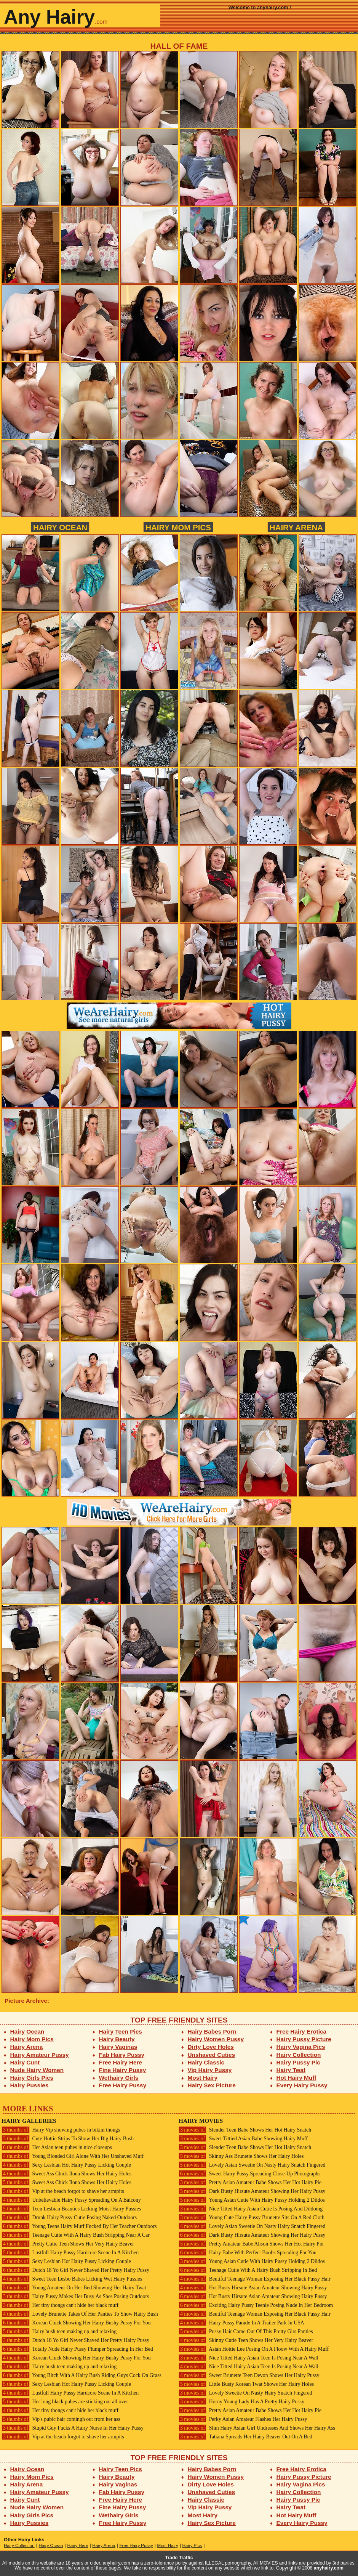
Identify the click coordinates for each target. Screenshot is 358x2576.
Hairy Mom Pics (178, 527)
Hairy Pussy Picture (303, 2039)
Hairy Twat (291, 2070)
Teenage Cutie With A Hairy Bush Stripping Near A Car (76, 2235)
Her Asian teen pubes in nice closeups (57, 2147)
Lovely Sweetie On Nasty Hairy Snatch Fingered (245, 2393)
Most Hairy (203, 2077)
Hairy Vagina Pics (300, 2046)
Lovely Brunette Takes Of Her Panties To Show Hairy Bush (80, 2314)
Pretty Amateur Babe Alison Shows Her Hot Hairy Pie (251, 2244)
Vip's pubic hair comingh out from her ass (61, 2419)
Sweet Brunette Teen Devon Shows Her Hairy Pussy (249, 2375)
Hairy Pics (192, 2545)
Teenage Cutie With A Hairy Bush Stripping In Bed (248, 2270)
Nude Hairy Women (37, 2070)
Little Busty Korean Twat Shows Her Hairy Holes (246, 2384)
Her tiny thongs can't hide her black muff (60, 2305)
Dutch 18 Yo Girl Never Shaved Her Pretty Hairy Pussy (75, 2270)
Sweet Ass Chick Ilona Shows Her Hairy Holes (66, 2174)
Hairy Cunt (25, 2062)
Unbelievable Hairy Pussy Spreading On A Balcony (71, 2200)
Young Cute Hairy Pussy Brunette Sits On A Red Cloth (251, 2217)
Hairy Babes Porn (212, 2031)
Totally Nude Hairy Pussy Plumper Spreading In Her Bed (77, 2349)
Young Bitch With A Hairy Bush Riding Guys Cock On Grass (81, 2375)
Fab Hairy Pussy (122, 2054)
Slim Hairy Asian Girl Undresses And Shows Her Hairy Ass (257, 2428)
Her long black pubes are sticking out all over (65, 2401)
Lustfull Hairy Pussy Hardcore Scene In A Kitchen (70, 2252)
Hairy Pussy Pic (298, 2062)
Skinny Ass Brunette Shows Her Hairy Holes (241, 2156)
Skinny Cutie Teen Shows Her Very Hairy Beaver (246, 2340)
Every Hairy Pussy (302, 2085)
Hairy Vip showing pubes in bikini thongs (61, 2130)
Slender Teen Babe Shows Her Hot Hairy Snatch (245, 2130)
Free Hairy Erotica (301, 2031)
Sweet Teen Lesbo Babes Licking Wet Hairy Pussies (72, 2279)
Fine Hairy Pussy (122, 2070)
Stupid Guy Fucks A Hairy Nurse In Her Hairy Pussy (73, 2428)
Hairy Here (77, 2545)
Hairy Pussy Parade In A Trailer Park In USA (241, 2323)
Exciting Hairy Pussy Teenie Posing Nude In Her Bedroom (256, 2305)
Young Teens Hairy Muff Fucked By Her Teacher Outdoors (79, 2226)
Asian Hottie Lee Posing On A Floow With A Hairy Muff (254, 2349)
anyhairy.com (329, 2568)
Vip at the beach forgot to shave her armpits (63, 2191)
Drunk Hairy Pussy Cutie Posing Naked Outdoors (69, 2217)
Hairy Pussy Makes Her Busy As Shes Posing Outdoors (75, 2296)
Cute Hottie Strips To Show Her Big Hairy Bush (68, 2138)
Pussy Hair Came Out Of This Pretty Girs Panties (246, 2331)
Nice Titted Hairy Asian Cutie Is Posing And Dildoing (251, 2209)
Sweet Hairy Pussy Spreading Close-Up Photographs (249, 2174)
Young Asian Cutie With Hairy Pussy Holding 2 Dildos (252, 2200)
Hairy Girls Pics (32, 2077)
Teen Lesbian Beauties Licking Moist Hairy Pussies (71, 2209)
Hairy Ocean (60, 527)
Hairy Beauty (117, 2039)
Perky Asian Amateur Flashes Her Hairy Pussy (243, 2419)
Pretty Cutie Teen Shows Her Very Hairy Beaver (68, 2244)
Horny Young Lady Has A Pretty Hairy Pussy (241, 2401)
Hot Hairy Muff (296, 2077)
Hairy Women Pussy (216, 2039)
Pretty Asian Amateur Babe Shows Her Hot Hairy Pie (250, 2182)
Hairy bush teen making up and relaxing (59, 2331)
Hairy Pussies (29, 2085)
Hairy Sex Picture (212, 2085)
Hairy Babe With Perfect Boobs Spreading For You (247, 2252)
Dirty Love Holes (211, 2046)
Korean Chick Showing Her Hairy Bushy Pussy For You (76, 2323)
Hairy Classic (206, 2062)
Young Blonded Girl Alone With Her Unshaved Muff (73, 2156)
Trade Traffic (179, 2557)
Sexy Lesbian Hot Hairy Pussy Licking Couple (66, 2165)
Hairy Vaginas (118, 2046)
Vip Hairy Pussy (210, 2070)
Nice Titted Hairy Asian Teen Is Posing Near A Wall (248, 2358)
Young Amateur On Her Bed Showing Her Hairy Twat (74, 2287)
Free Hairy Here (120, 2062)
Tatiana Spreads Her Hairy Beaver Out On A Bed (245, 2437)
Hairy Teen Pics (120, 2031)
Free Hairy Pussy (123, 2085)
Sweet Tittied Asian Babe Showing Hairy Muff (243, 2138)
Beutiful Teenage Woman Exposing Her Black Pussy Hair (255, 2279)
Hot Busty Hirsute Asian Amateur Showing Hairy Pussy (253, 2287)
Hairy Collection (298, 2054)
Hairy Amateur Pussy (39, 2054)
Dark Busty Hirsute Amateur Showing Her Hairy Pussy (252, 2191)
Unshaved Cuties (211, 2054)
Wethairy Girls (119, 2077)
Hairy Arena (296, 527)
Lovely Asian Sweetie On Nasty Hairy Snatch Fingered (252, 2165)
